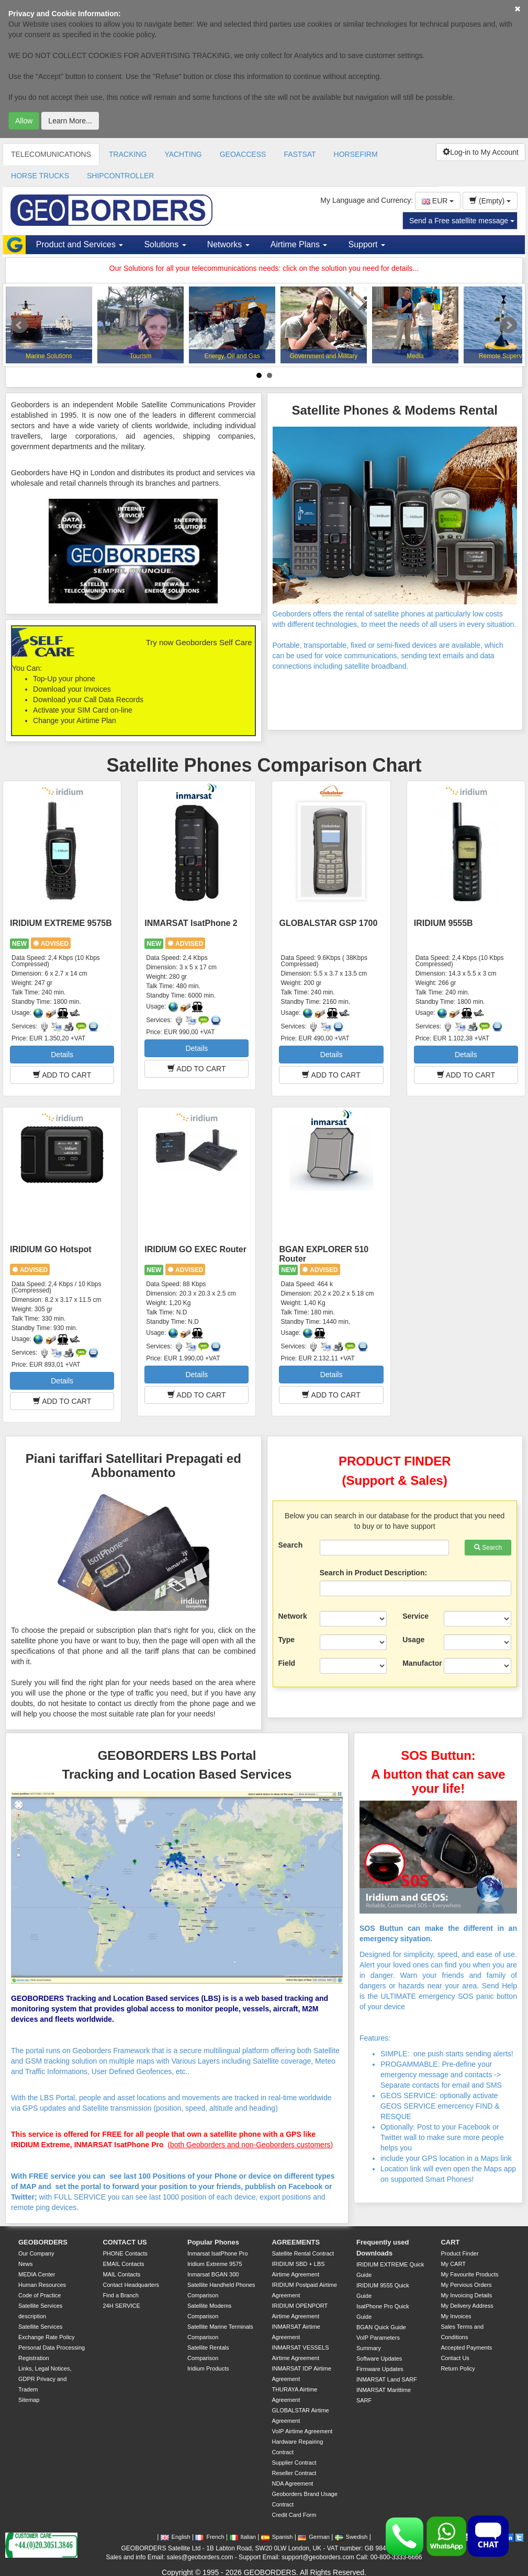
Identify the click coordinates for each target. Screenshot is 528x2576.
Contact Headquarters (131, 2285)
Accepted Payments (466, 2347)
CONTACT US (125, 2242)
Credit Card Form (294, 2515)
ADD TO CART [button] (62, 1075)
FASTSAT (300, 154)
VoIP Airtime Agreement (302, 2431)
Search (290, 1545)
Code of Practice (39, 2295)
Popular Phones (213, 2242)
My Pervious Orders (466, 2285)
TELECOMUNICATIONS (51, 154)
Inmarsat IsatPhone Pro (217, 2253)
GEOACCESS (243, 154)
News (25, 2264)
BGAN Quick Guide (381, 2327)
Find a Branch (120, 2295)
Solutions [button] (165, 244)
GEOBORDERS (43, 2242)
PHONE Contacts (125, 2253)
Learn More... (70, 121)
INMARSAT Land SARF (386, 2379)
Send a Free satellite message (461, 220)
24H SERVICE (121, 2306)
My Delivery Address (467, 2306)
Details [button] (62, 1054)
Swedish (351, 2537)
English (175, 2537)
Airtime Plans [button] (299, 244)
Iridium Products (208, 2368)
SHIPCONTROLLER (120, 175)
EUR (438, 201)
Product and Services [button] (79, 244)
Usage (413, 1639)
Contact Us (455, 2358)
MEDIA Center (36, 2274)
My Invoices (456, 2316)
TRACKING (128, 154)
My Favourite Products (469, 2274)
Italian (243, 2537)
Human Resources (42, 2285)
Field (287, 1663)
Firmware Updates (379, 2369)
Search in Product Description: (373, 1573)
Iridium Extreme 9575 (214, 2264)
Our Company (36, 2253)
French (209, 2537)
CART (450, 2242)
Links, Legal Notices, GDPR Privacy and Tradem (45, 2378)
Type (286, 1639)
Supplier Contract (294, 2462)
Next (508, 325)
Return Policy (458, 2368)
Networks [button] (228, 244)
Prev (19, 325)
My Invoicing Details (466, 2295)
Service (415, 1616)
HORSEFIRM (356, 154)
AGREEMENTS (296, 2242)
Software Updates (379, 2358)
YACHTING (182, 154)
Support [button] (366, 244)
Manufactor (419, 1663)
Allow (23, 121)
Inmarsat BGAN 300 (213, 2274)
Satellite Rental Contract (303, 2253)
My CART (453, 2264)
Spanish (277, 2537)
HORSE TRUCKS (40, 175)
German (314, 2537)
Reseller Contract (294, 2473)
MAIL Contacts (121, 2274)
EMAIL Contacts (123, 2264)
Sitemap (28, 2400)
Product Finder (459, 2253)
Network (292, 1616)
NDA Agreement (292, 2483)
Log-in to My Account (481, 152)
